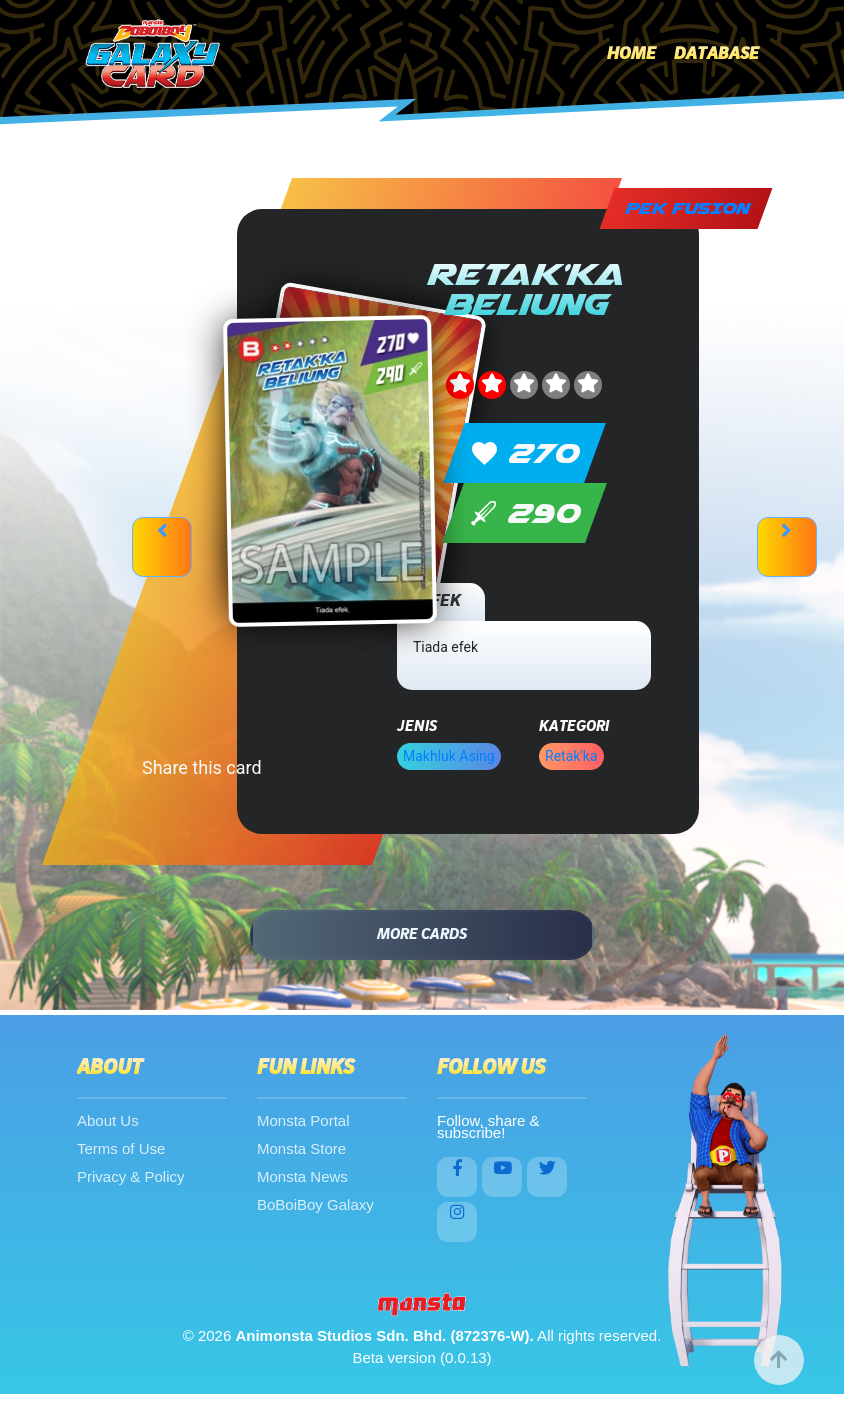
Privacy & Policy (131, 1176)
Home (631, 54)
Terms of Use (121, 1148)
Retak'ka (571, 756)
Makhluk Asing (449, 756)
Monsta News (302, 1176)
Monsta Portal (303, 1120)
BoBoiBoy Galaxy (315, 1204)
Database (716, 54)
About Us (108, 1120)
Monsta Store (301, 1148)
